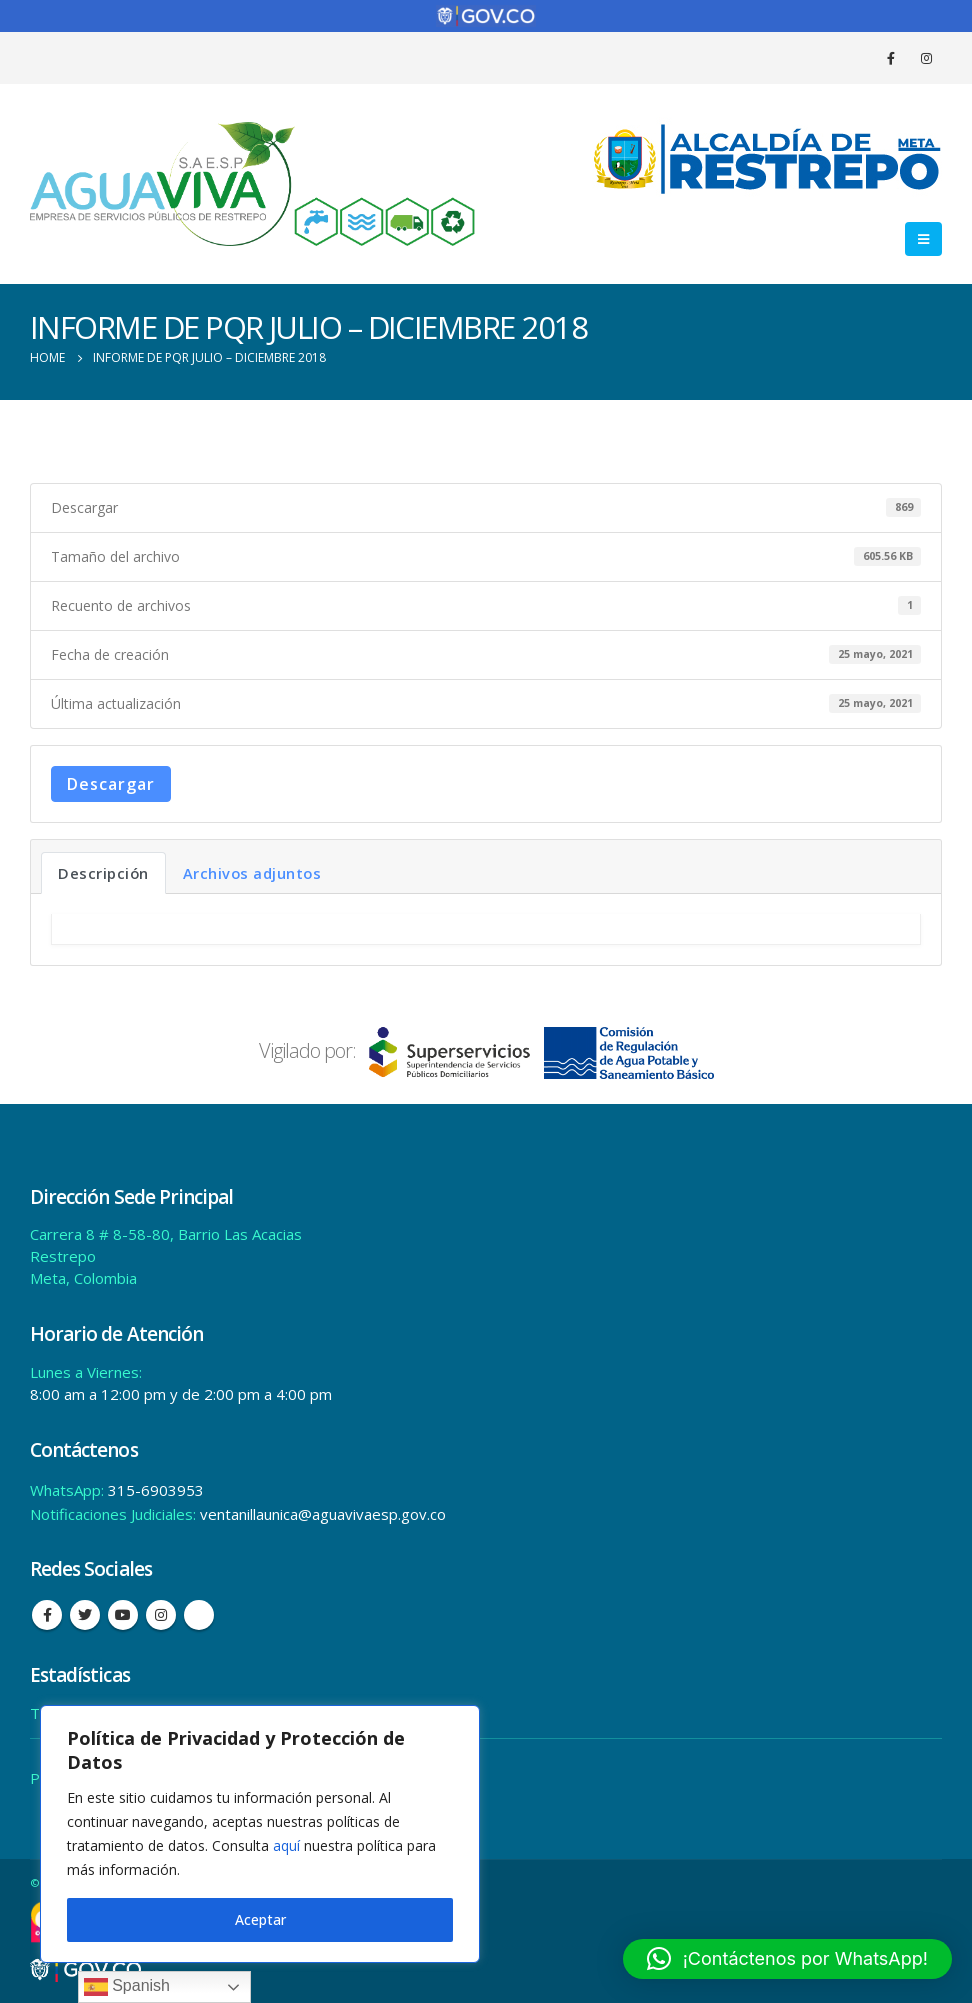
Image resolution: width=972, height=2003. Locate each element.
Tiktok (199, 1615)
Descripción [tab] (103, 873)
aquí (286, 1845)
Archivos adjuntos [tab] (252, 873)
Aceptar (260, 1919)
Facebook (47, 1615)
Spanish (127, 1987)
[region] (260, 1834)
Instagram (161, 1615)
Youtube (123, 1615)
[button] (787, 1959)
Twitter (85, 1615)
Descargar (111, 784)
